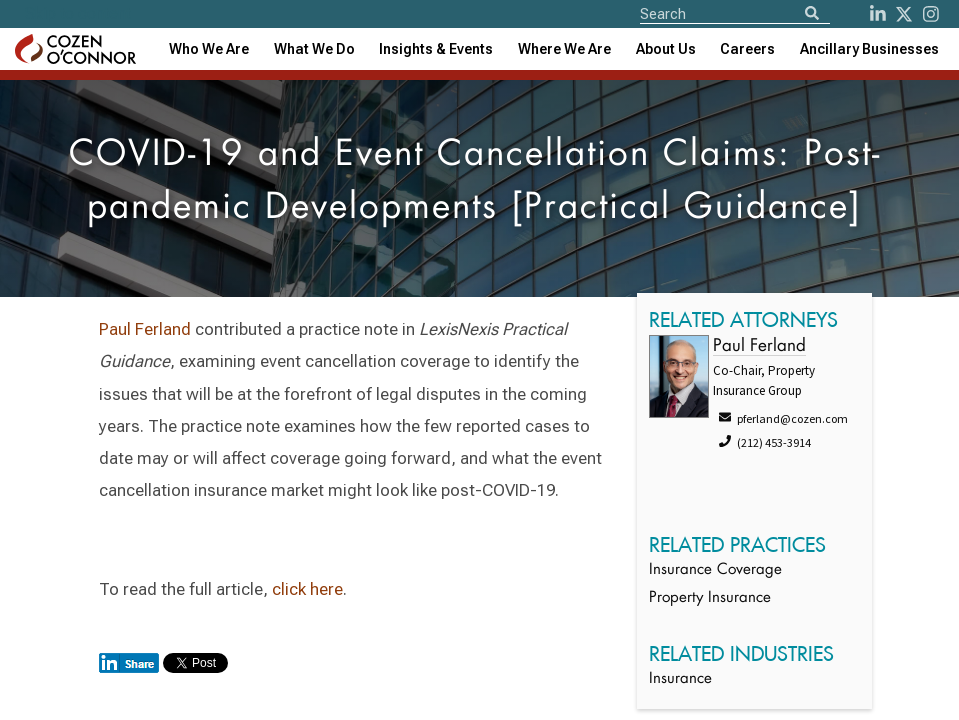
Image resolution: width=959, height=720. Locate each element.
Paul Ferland (145, 329)
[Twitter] (904, 14)
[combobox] (436, 49)
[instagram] (931, 14)
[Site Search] (735, 13)
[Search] (812, 14)
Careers (747, 49)
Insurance (680, 679)
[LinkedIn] (878, 14)
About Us (666, 49)
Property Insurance (710, 598)
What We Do (314, 49)
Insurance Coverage (715, 570)
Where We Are (564, 49)
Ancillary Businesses (869, 49)
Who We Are (209, 49)
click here (307, 589)
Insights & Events (436, 49)
